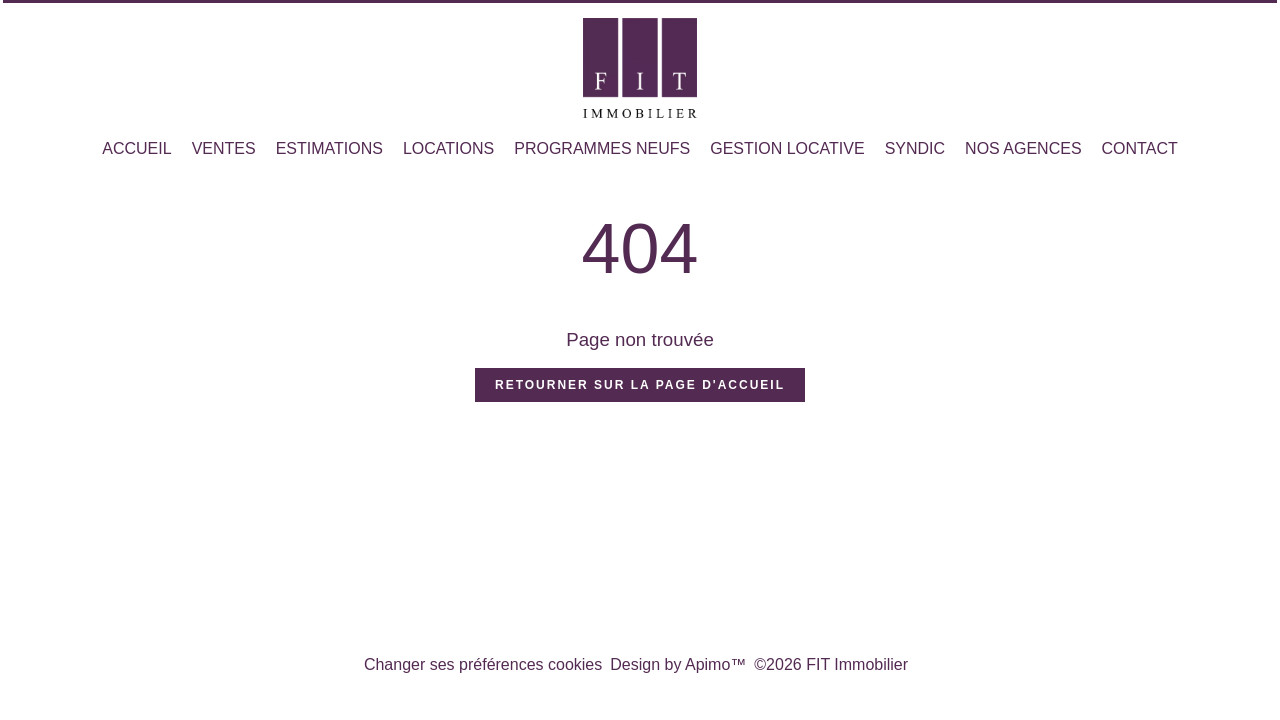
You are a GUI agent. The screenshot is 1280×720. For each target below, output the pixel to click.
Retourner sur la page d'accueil (640, 385)
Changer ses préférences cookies (483, 664)
